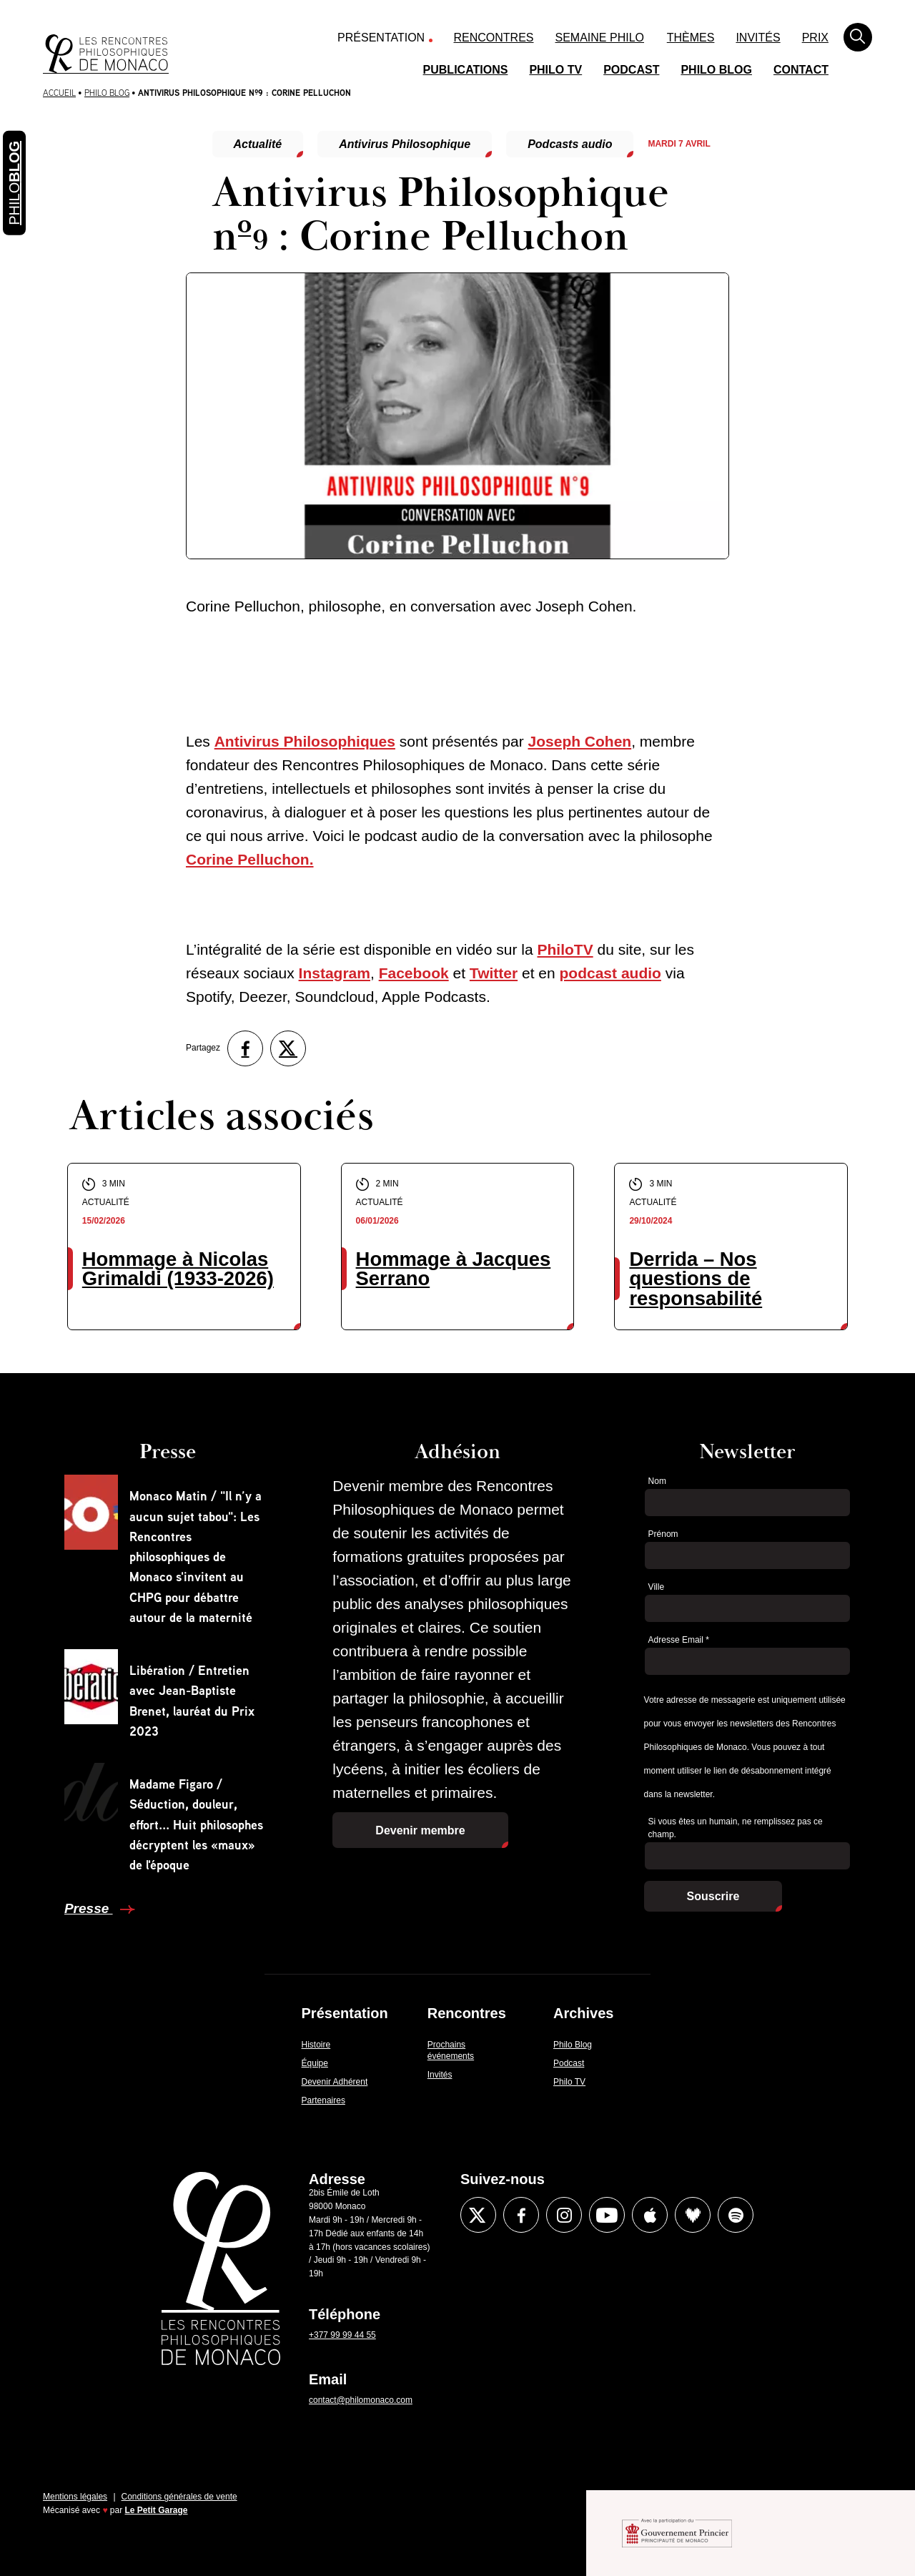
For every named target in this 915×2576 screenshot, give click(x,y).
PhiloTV (565, 949)
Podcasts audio (570, 144)
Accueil (59, 92)
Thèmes (691, 37)
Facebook (414, 973)
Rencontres (494, 37)
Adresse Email (678, 1640)
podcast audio (610, 973)
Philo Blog (716, 70)
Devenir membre (420, 1830)
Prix (815, 37)
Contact (801, 70)
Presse (88, 1908)
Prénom (663, 1534)
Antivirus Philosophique (404, 144)
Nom (657, 1481)
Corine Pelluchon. (250, 859)
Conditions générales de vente (179, 2497)
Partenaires (323, 2100)
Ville (656, 1587)
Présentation (381, 37)
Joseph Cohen (580, 741)
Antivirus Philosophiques (304, 741)
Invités (758, 37)
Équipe (315, 2063)
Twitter (494, 973)
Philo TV (555, 70)
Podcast (631, 70)
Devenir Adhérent (335, 2082)
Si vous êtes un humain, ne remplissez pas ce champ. (735, 1828)
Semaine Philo (599, 37)
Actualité (258, 144)
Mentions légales (75, 2497)
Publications (465, 70)
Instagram (334, 973)
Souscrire (713, 1896)
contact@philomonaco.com (360, 2400)
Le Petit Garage (156, 2510)
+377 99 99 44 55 (342, 2335)
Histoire (316, 2045)
